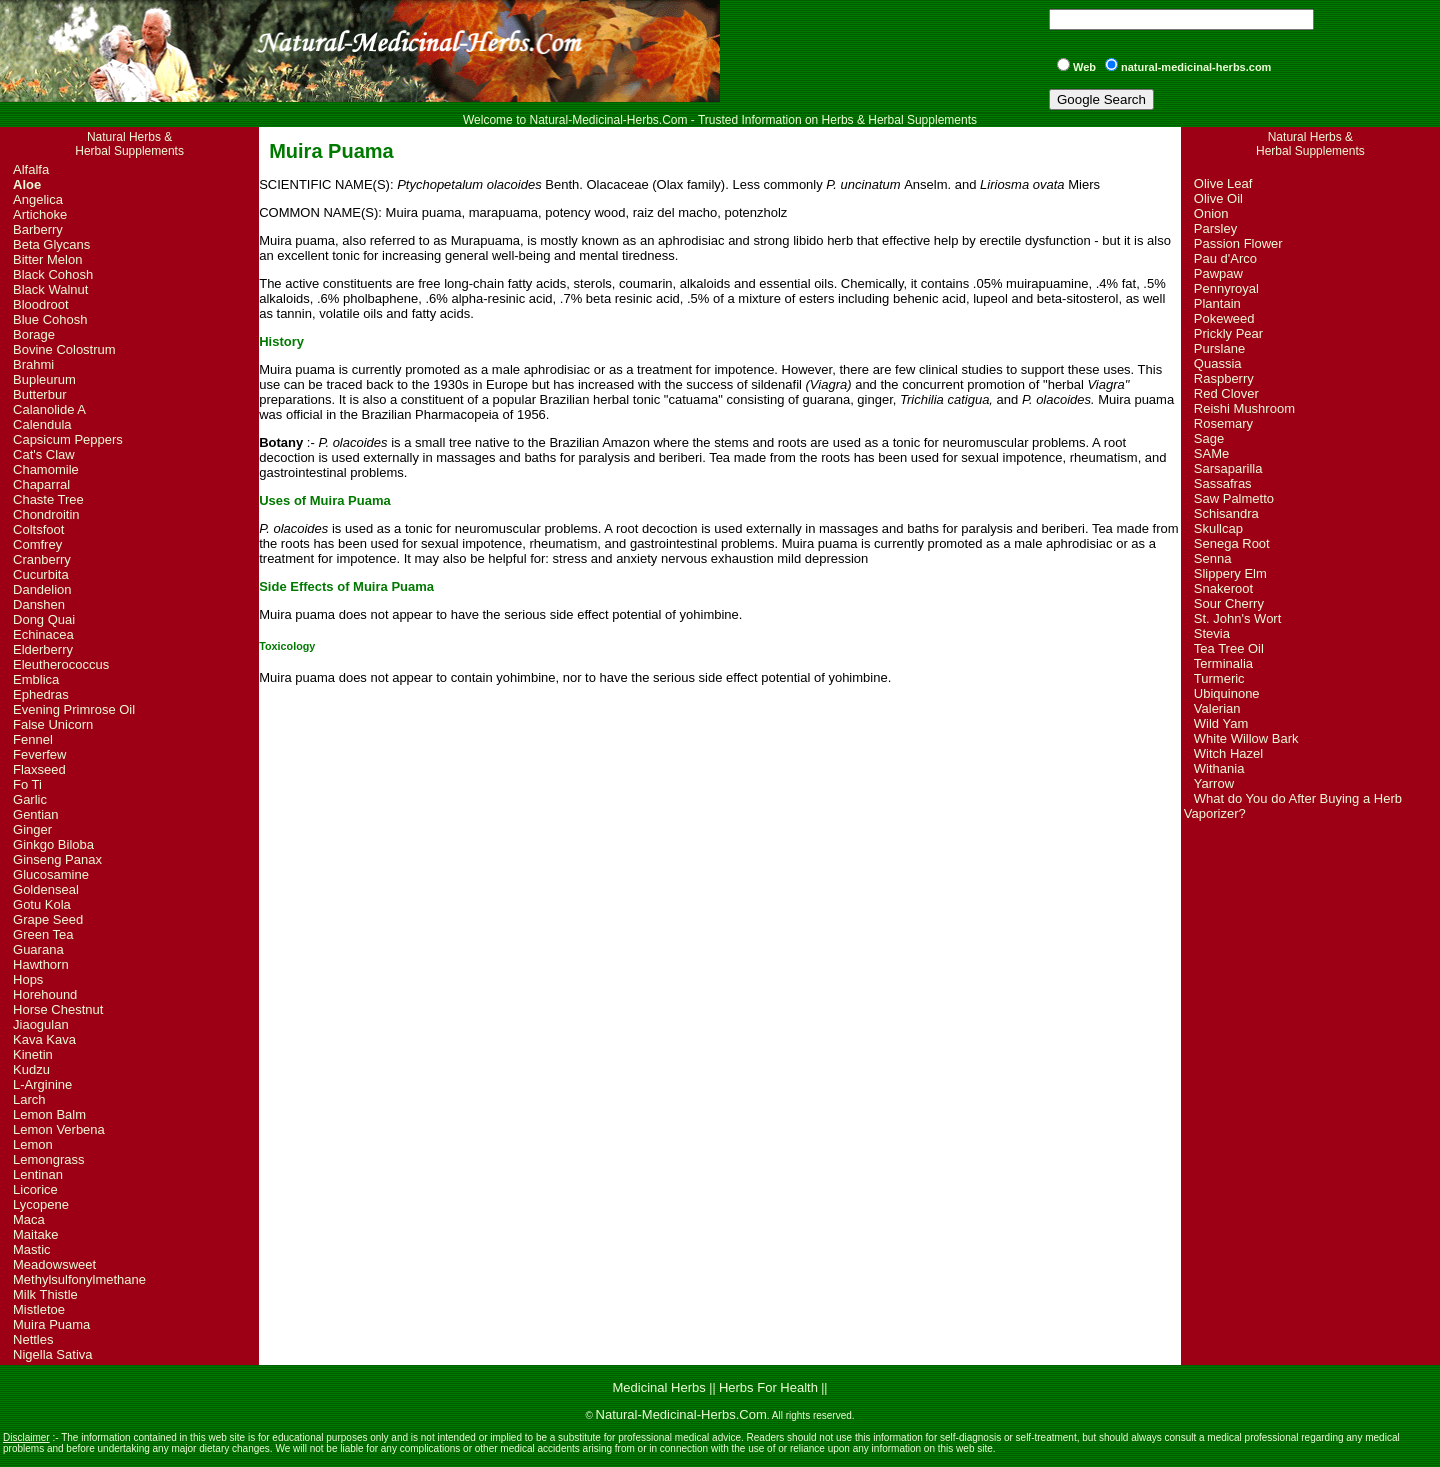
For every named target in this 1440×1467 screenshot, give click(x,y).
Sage (1209, 438)
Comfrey (37, 544)
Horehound (45, 994)
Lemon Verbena (59, 1129)
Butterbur (39, 394)
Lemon (33, 1144)
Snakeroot (1223, 588)
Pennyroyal (1226, 288)
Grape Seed (48, 919)
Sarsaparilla (1228, 468)
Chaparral (41, 484)
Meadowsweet (54, 1264)
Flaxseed (39, 769)
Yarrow (1214, 783)
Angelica (38, 199)
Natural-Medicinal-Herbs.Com (681, 1414)
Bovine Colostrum (64, 349)
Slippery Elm (1230, 573)
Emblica (36, 679)
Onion (1211, 213)
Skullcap (1218, 528)
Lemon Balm (49, 1114)
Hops (28, 979)
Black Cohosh (53, 274)
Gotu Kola (42, 904)
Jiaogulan (41, 1024)
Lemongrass (49, 1159)
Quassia (1218, 363)
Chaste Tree (48, 499)
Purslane (1219, 348)
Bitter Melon (47, 259)
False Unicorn (53, 724)
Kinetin (33, 1054)
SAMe (1211, 453)
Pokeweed (1224, 318)
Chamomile (46, 469)
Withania (1219, 768)
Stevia (1212, 633)
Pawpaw (1218, 273)
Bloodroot (41, 304)
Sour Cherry (1229, 603)
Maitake (36, 1234)
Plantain (1217, 303)
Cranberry (42, 559)
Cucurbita (41, 574)
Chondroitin (46, 514)
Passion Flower (1238, 243)
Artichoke (40, 214)
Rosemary (1223, 423)
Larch (29, 1099)
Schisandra (1226, 513)
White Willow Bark (1246, 738)
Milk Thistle (45, 1294)
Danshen (39, 604)
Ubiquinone (1227, 693)
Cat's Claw (44, 454)
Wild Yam (1221, 723)
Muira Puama (51, 1324)
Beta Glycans (51, 244)
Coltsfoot (38, 529)
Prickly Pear (1228, 333)
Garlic (30, 799)
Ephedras (41, 694)
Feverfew (39, 754)
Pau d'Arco (1225, 258)
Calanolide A (49, 409)
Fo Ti (27, 784)
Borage (34, 334)
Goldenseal (46, 889)
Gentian (36, 814)
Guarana (38, 949)
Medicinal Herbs (661, 1387)
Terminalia (1223, 663)
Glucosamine (51, 874)
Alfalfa (31, 169)
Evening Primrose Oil (74, 709)
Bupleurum (44, 379)
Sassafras (1223, 483)
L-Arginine (42, 1084)
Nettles (33, 1339)
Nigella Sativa (53, 1354)
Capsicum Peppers (68, 439)
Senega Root (1232, 543)
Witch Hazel (1228, 753)
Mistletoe (39, 1309)
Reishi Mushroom (1244, 408)
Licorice (35, 1189)
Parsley (1215, 228)
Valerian (1217, 708)
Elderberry (43, 649)
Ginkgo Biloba (53, 844)
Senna (1213, 558)
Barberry (38, 229)
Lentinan (38, 1174)
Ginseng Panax (57, 859)
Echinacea (43, 634)
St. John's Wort (1238, 618)
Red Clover (1226, 393)
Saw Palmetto (1234, 498)
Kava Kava (44, 1039)
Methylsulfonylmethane (79, 1279)
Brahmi (33, 364)
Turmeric (1219, 678)
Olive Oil (1218, 198)
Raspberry (1224, 378)
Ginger (32, 829)
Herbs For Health (768, 1387)
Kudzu (31, 1069)
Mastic (32, 1249)
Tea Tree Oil (1229, 648)
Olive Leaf (1223, 183)
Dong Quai (44, 619)
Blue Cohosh (50, 319)
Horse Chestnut (58, 1009)
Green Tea (43, 934)
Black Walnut (50, 289)
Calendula (42, 424)
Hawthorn (41, 964)
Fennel (33, 739)
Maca (29, 1219)
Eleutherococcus (61, 664)
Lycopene (41, 1204)
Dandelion (42, 589)
